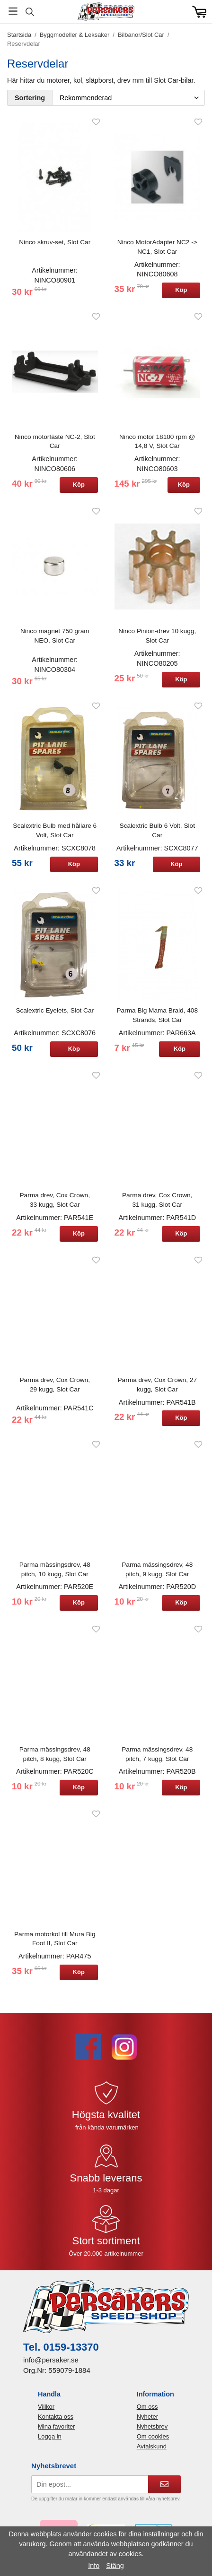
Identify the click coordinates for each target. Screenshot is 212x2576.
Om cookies (153, 2436)
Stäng (115, 2565)
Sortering (30, 98)
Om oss (147, 2406)
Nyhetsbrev (152, 2426)
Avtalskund (152, 2446)
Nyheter (147, 2416)
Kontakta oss (55, 2416)
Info (93, 2565)
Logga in (50, 2436)
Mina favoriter (56, 2426)
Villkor (46, 2406)
